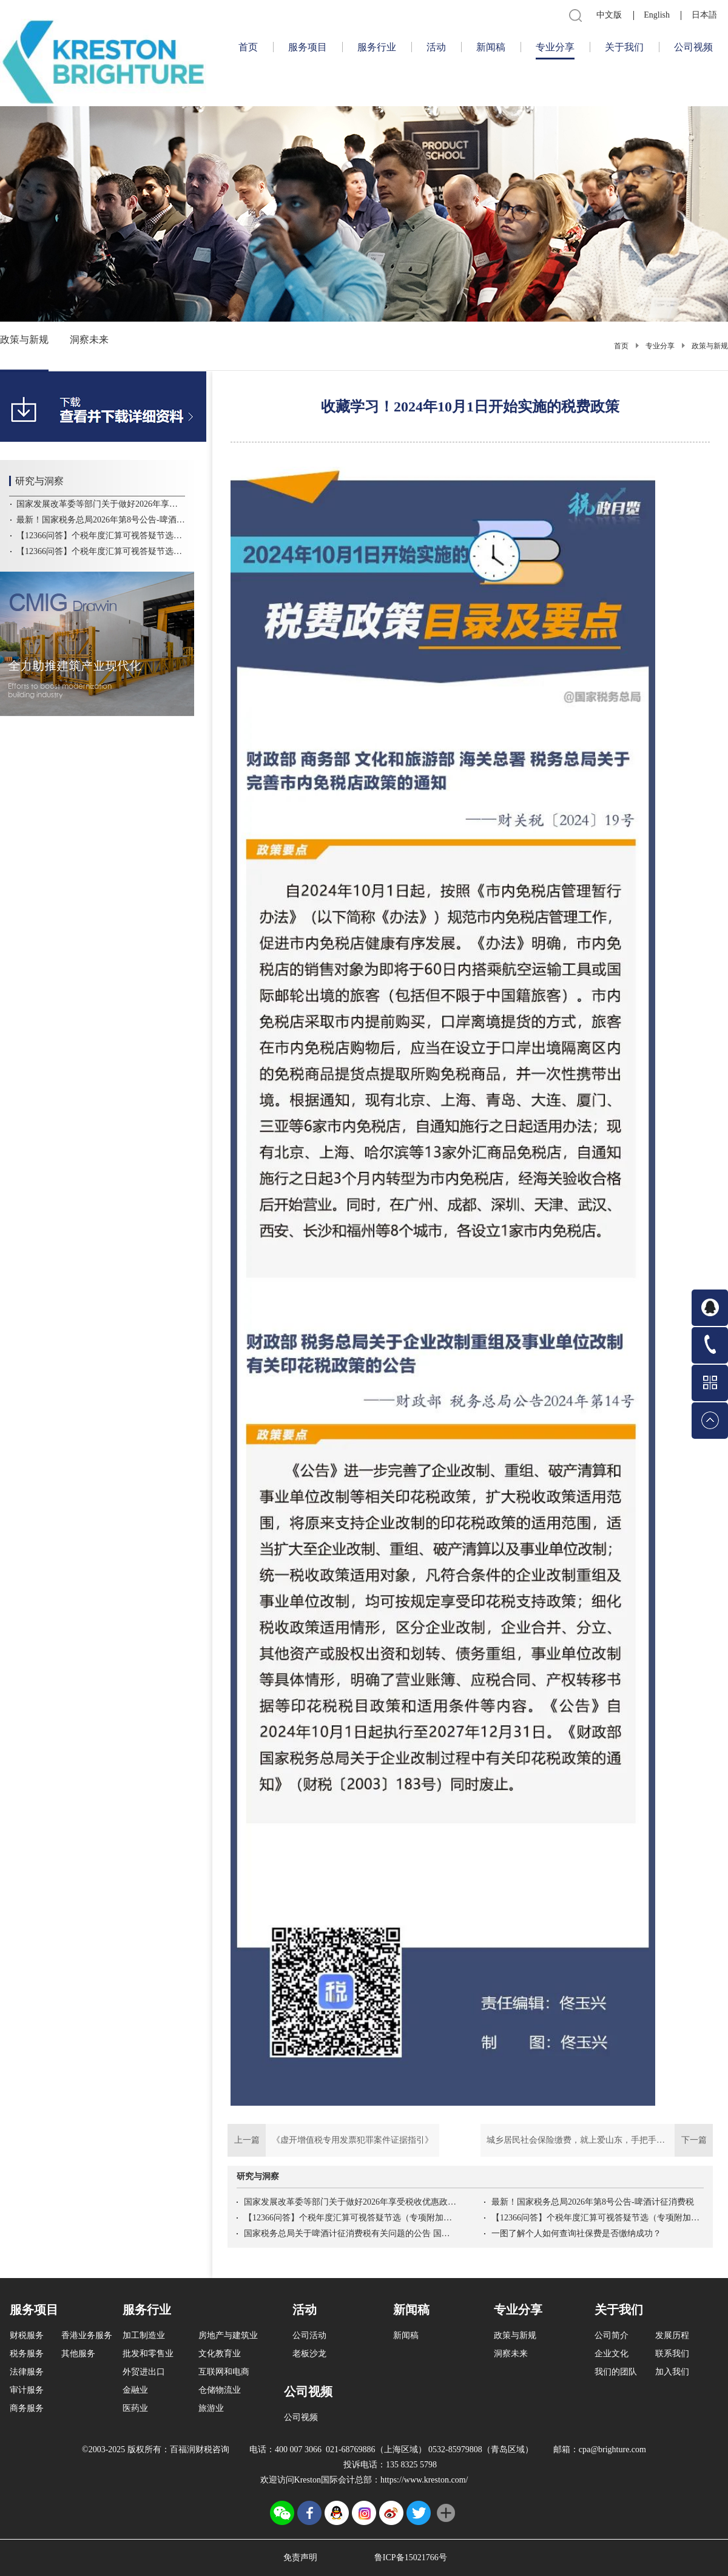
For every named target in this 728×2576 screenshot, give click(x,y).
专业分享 (660, 346)
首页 (248, 47)
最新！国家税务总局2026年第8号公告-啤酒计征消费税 (592, 2201)
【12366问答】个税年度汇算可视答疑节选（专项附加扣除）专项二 (350, 2217)
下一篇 (596, 2140)
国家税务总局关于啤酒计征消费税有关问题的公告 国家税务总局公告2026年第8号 (350, 2233)
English (657, 14)
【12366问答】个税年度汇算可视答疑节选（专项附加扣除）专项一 (597, 2217)
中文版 (609, 14)
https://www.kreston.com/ (424, 2479)
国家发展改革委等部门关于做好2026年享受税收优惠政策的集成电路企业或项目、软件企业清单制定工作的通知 (350, 2201)
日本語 (704, 14)
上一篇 (333, 2140)
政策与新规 (710, 346)
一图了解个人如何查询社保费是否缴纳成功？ (576, 2233)
